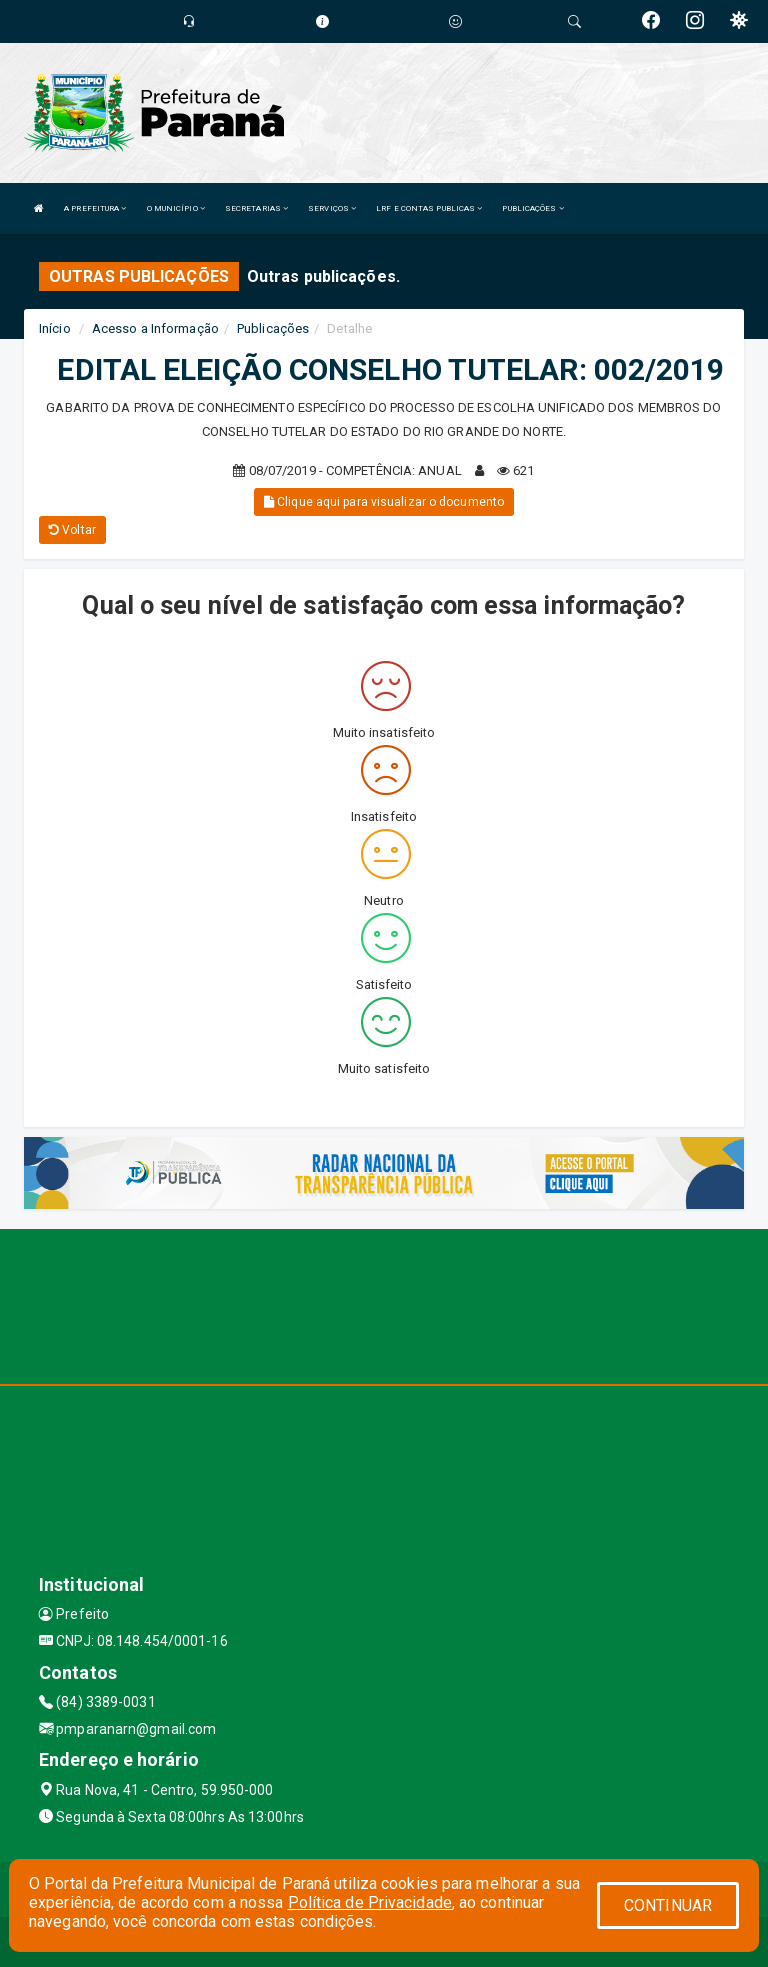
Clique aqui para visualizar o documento (384, 502)
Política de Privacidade (370, 1902)
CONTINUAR (668, 1905)
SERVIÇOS (332, 208)
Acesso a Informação (155, 328)
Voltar (72, 530)
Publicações (273, 328)
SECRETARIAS (256, 208)
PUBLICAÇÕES (532, 208)
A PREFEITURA (95, 208)
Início (55, 328)
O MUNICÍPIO (176, 208)
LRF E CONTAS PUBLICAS (429, 208)
